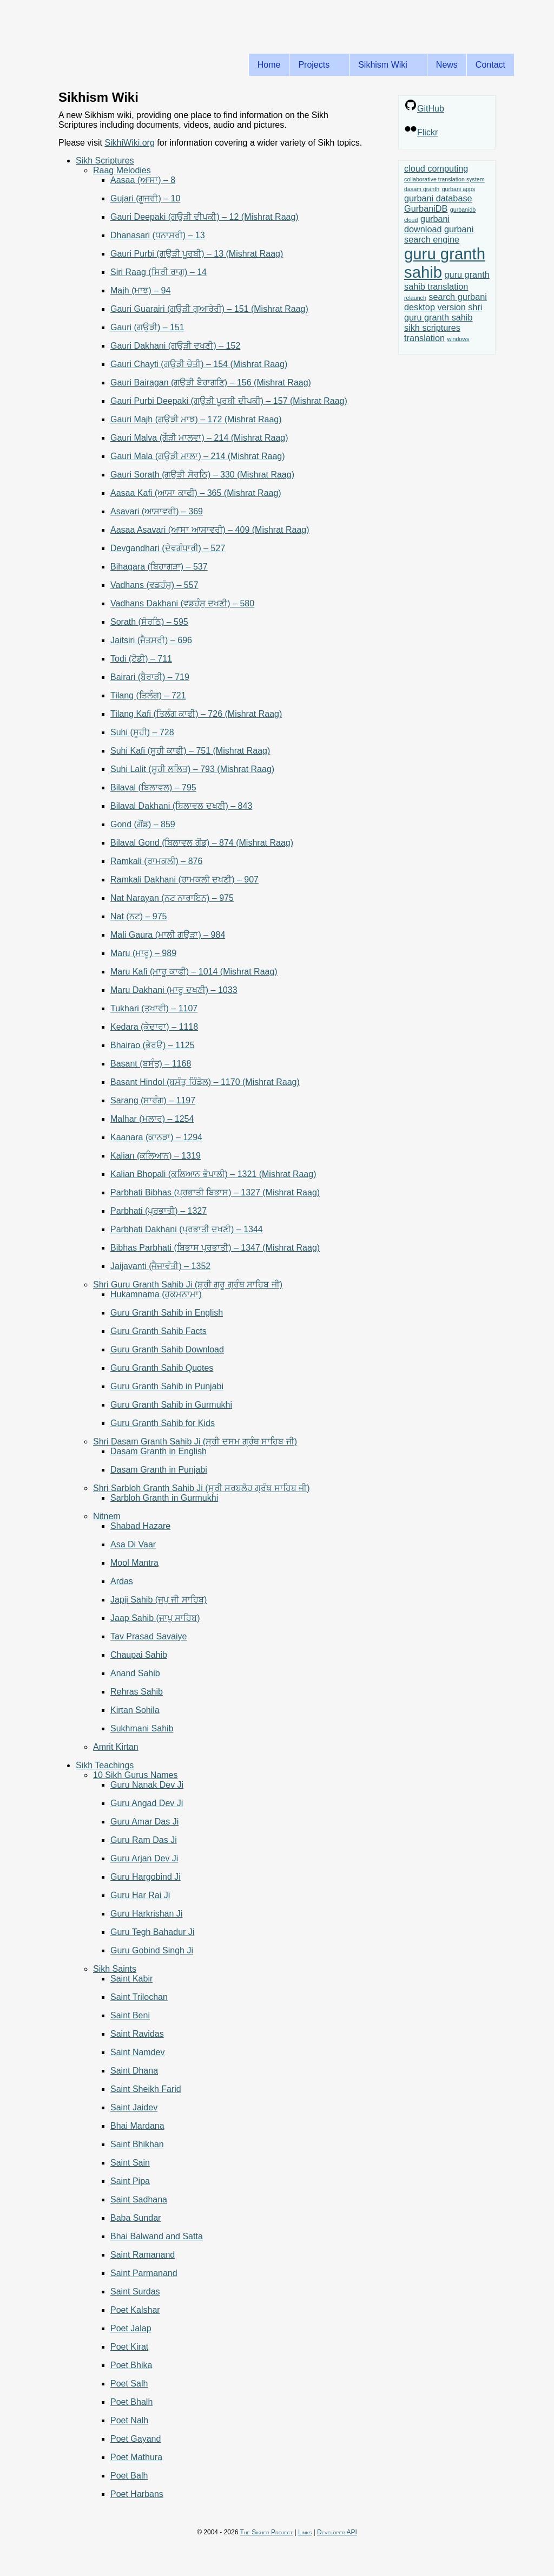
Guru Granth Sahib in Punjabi (166, 1386)
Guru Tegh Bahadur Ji (152, 1932)
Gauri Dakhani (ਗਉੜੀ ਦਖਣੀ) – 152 (175, 345)
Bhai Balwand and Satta (156, 2236)
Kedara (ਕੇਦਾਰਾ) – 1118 (154, 1026)
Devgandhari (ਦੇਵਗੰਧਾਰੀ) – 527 (167, 548)
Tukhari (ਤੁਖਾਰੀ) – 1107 (153, 1008)
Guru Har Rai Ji (140, 1895)
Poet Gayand (135, 2438)
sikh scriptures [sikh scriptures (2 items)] (432, 327)
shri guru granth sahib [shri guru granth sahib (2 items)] (443, 312)
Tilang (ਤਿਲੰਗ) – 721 (148, 695)
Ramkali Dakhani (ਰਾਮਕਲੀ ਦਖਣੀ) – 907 (184, 879)
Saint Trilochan (139, 1997)
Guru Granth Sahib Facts (158, 1331)
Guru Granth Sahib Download (167, 1349)
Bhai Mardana (137, 2125)
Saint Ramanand (142, 2254)
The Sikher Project (266, 2532)
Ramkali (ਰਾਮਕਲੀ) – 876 (156, 861)
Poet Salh (129, 2383)
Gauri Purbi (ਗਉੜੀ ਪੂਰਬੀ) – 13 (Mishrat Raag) (196, 253)
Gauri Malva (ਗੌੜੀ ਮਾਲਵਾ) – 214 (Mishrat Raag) (199, 437)
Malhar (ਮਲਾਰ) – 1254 (152, 1118)
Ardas (121, 1581)
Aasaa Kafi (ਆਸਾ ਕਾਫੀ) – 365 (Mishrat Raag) (195, 493)
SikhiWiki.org (129, 142)
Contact (490, 64)
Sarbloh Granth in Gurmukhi (164, 1497)
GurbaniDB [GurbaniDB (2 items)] (425, 208)
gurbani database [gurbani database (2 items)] (438, 198)
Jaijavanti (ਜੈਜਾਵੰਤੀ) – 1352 (160, 1266)
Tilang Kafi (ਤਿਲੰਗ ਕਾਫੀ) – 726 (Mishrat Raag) (196, 713)
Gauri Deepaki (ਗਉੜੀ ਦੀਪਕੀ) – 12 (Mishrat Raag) (204, 216)
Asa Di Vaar (133, 1544)
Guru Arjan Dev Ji (144, 1858)
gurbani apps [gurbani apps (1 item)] (459, 189)
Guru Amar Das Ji (144, 1821)
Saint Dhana (134, 2070)
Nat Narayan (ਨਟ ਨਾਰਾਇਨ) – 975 (172, 898)
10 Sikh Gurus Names (135, 1775)
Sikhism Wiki (384, 65)
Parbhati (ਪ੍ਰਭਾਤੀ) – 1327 (158, 1210)
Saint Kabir (131, 1978)
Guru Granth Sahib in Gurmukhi (171, 1404)
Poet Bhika (131, 2365)
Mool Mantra (134, 1562)
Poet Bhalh (131, 2402)
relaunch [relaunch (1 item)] (415, 298)
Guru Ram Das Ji (143, 1840)
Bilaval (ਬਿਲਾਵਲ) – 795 (153, 787)
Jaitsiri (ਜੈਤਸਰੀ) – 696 (151, 640)
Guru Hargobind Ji (145, 1876)
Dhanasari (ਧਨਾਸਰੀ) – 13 (157, 235)
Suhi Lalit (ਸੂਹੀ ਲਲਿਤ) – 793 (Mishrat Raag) (192, 769)
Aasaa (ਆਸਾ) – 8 (142, 180)
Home (269, 64)
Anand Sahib (135, 1673)
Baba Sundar (135, 2217)
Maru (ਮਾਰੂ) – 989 (143, 953)
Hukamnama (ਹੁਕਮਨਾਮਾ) (156, 1294)
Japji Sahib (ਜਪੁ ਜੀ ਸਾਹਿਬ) (158, 1599)
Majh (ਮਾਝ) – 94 (140, 290)
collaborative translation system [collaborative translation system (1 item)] (444, 179)
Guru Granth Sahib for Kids (162, 1423)
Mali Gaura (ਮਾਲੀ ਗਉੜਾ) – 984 (167, 934)
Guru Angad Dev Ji (146, 1803)
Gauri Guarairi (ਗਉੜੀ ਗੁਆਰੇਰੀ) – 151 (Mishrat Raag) (209, 308)
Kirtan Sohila (135, 1710)
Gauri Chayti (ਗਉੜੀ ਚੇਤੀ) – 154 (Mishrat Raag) (198, 364)
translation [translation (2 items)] (424, 338)
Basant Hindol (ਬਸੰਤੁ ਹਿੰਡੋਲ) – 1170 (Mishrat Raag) (205, 1082)
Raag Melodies (122, 170)
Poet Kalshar (135, 2310)
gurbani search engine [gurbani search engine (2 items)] (438, 234)
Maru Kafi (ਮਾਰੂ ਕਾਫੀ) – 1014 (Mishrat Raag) (194, 971)
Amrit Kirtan (115, 1746)
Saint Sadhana (138, 2199)
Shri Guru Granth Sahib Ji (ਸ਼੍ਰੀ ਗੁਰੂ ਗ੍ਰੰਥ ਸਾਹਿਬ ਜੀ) (187, 1284)
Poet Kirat (129, 2346)
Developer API (337, 2532)
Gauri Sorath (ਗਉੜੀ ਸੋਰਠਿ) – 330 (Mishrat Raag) (202, 474)
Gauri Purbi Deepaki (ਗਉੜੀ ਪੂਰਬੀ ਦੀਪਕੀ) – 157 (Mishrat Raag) (228, 401)
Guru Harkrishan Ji (146, 1913)
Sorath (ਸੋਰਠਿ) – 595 (149, 621)
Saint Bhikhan (137, 2144)
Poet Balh (129, 2475)
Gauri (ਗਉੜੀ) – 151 (147, 327)
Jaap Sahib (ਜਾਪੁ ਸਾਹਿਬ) (155, 1618)
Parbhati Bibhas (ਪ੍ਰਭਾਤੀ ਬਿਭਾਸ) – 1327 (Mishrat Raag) (215, 1192)
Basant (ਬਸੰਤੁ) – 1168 (150, 1063)
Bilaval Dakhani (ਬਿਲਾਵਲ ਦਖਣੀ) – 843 (181, 805)
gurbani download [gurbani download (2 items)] (427, 224)
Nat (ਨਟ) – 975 (138, 916)
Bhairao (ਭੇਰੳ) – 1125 (152, 1045)
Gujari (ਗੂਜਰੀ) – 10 (145, 198)
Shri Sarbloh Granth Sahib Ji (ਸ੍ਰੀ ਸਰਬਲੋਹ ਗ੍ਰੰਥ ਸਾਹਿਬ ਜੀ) (201, 1488)
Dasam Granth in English (158, 1451)
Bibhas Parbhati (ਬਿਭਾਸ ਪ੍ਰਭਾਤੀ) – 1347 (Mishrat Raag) (215, 1247)
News (447, 64)
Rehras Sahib (136, 1691)
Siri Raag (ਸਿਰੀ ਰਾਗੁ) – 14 (158, 272)
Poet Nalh (129, 2420)
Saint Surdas (135, 2291)
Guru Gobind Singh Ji (151, 1950)
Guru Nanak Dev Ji (146, 1784)
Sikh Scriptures (105, 160)
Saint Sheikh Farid (145, 2089)
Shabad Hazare (140, 1526)
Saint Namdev (137, 2052)
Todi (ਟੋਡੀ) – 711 (141, 658)
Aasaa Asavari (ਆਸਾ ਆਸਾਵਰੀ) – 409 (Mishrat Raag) (209, 529)
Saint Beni (130, 2015)
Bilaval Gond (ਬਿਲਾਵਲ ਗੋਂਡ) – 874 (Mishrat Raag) (201, 842)
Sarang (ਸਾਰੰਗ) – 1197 (152, 1100)
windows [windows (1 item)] (458, 339)
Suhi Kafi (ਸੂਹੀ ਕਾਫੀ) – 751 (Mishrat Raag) (190, 750)
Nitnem (107, 1516)
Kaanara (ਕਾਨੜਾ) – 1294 (156, 1137)
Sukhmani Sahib (142, 1728)
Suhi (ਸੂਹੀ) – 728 (142, 732)
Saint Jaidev (133, 2107)
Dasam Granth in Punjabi (158, 1469)
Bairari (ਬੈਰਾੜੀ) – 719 (149, 677)
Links (305, 2532)
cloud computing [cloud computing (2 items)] (436, 168)
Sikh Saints (114, 1968)
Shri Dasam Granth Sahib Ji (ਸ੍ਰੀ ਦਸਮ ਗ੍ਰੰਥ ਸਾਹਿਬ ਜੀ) (195, 1441)
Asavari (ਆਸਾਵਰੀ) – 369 (156, 511)
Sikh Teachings (105, 1765)
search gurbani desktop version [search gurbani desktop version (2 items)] (445, 302)
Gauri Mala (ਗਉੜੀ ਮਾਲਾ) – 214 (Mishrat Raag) (197, 456)
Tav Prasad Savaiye (148, 1636)
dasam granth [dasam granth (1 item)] (421, 189)
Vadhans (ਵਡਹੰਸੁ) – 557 (154, 585)
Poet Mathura (136, 2457)
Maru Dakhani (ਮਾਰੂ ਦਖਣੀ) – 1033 (174, 990)
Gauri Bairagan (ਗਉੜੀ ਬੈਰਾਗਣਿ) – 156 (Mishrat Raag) (210, 382)
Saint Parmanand (143, 2273)
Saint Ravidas (137, 2033)
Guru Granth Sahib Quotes (161, 1367)
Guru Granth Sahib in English (166, 1312)
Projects (315, 65)
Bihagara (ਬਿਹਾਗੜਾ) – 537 (159, 566)
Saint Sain (130, 2162)
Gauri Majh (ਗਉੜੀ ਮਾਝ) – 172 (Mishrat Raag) (196, 419)
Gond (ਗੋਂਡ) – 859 (142, 824)
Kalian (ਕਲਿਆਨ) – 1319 (155, 1155)
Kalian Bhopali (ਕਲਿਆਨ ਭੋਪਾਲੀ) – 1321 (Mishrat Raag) (213, 1174)
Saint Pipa (130, 2181)
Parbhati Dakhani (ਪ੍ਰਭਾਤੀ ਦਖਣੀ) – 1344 (186, 1229)
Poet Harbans (136, 2494)
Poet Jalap (130, 2328)
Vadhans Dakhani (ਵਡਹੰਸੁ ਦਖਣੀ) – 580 (182, 603)
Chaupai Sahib (138, 1654)
